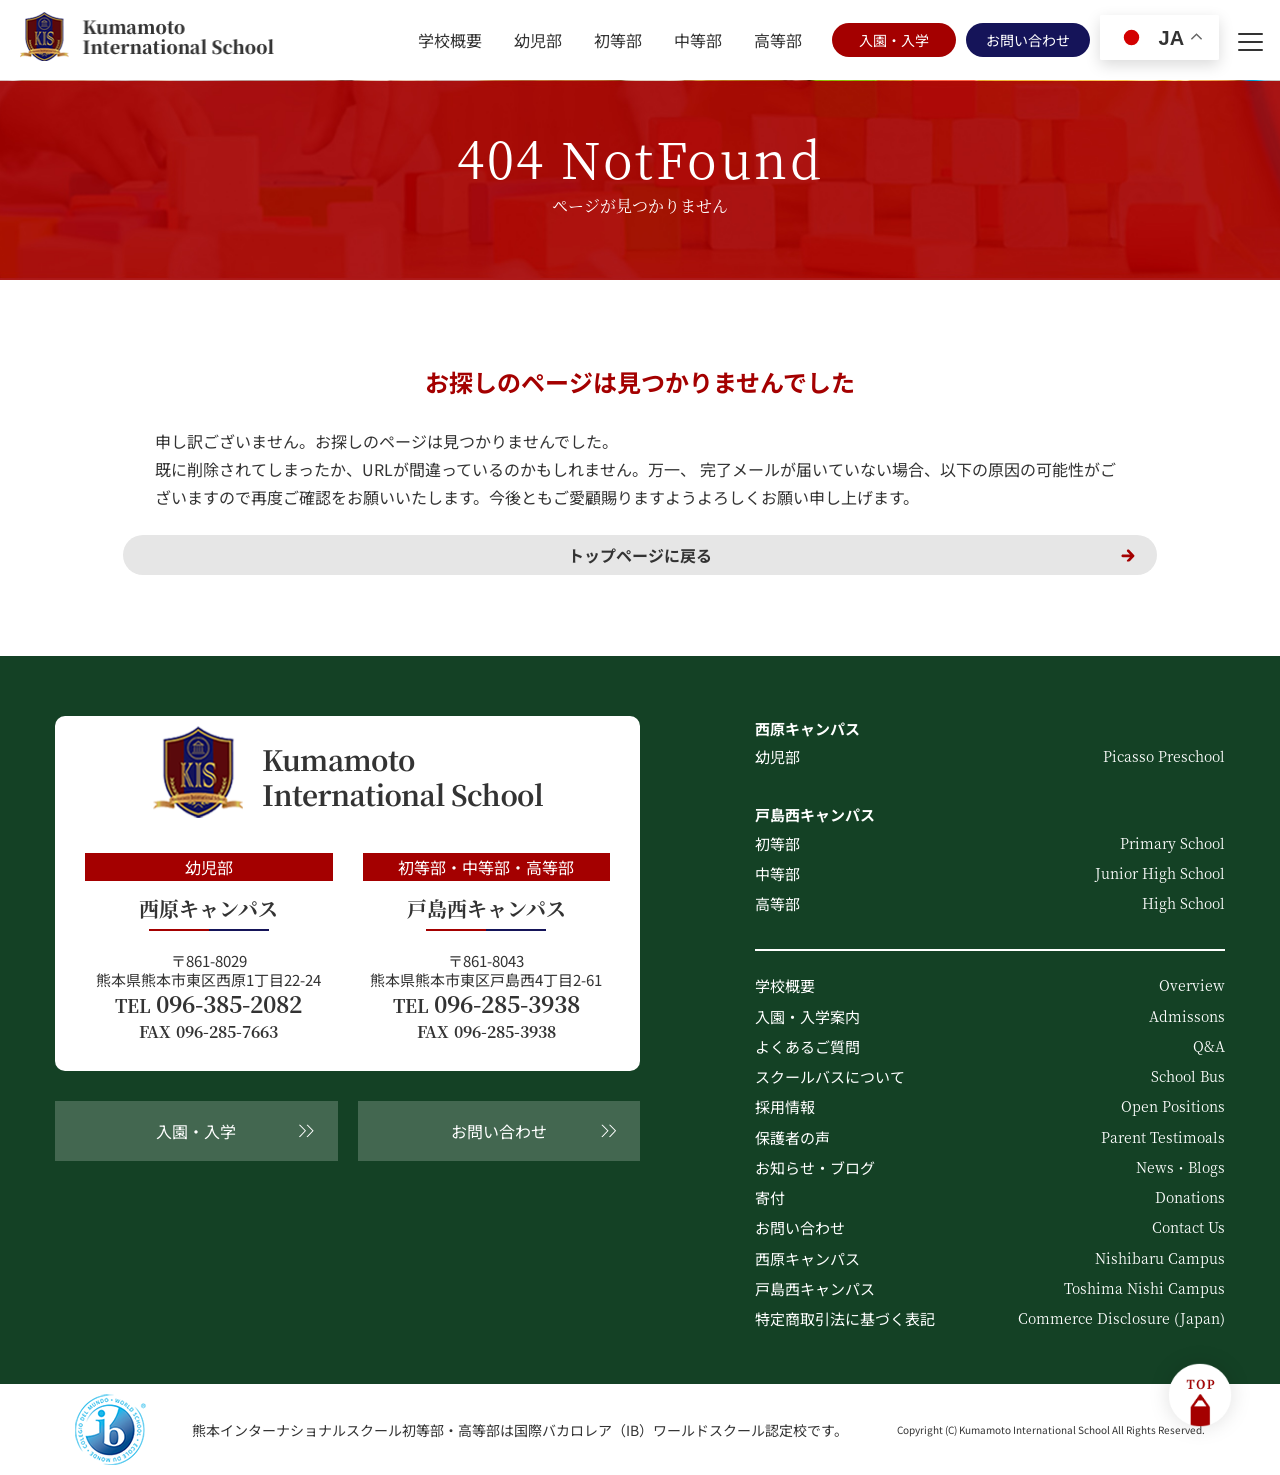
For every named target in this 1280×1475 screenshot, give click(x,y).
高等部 (778, 40)
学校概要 (450, 40)
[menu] (1250, 40)
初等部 (618, 40)
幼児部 (538, 40)
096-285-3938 (486, 1004)
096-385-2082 (208, 1004)
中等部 (698, 40)
